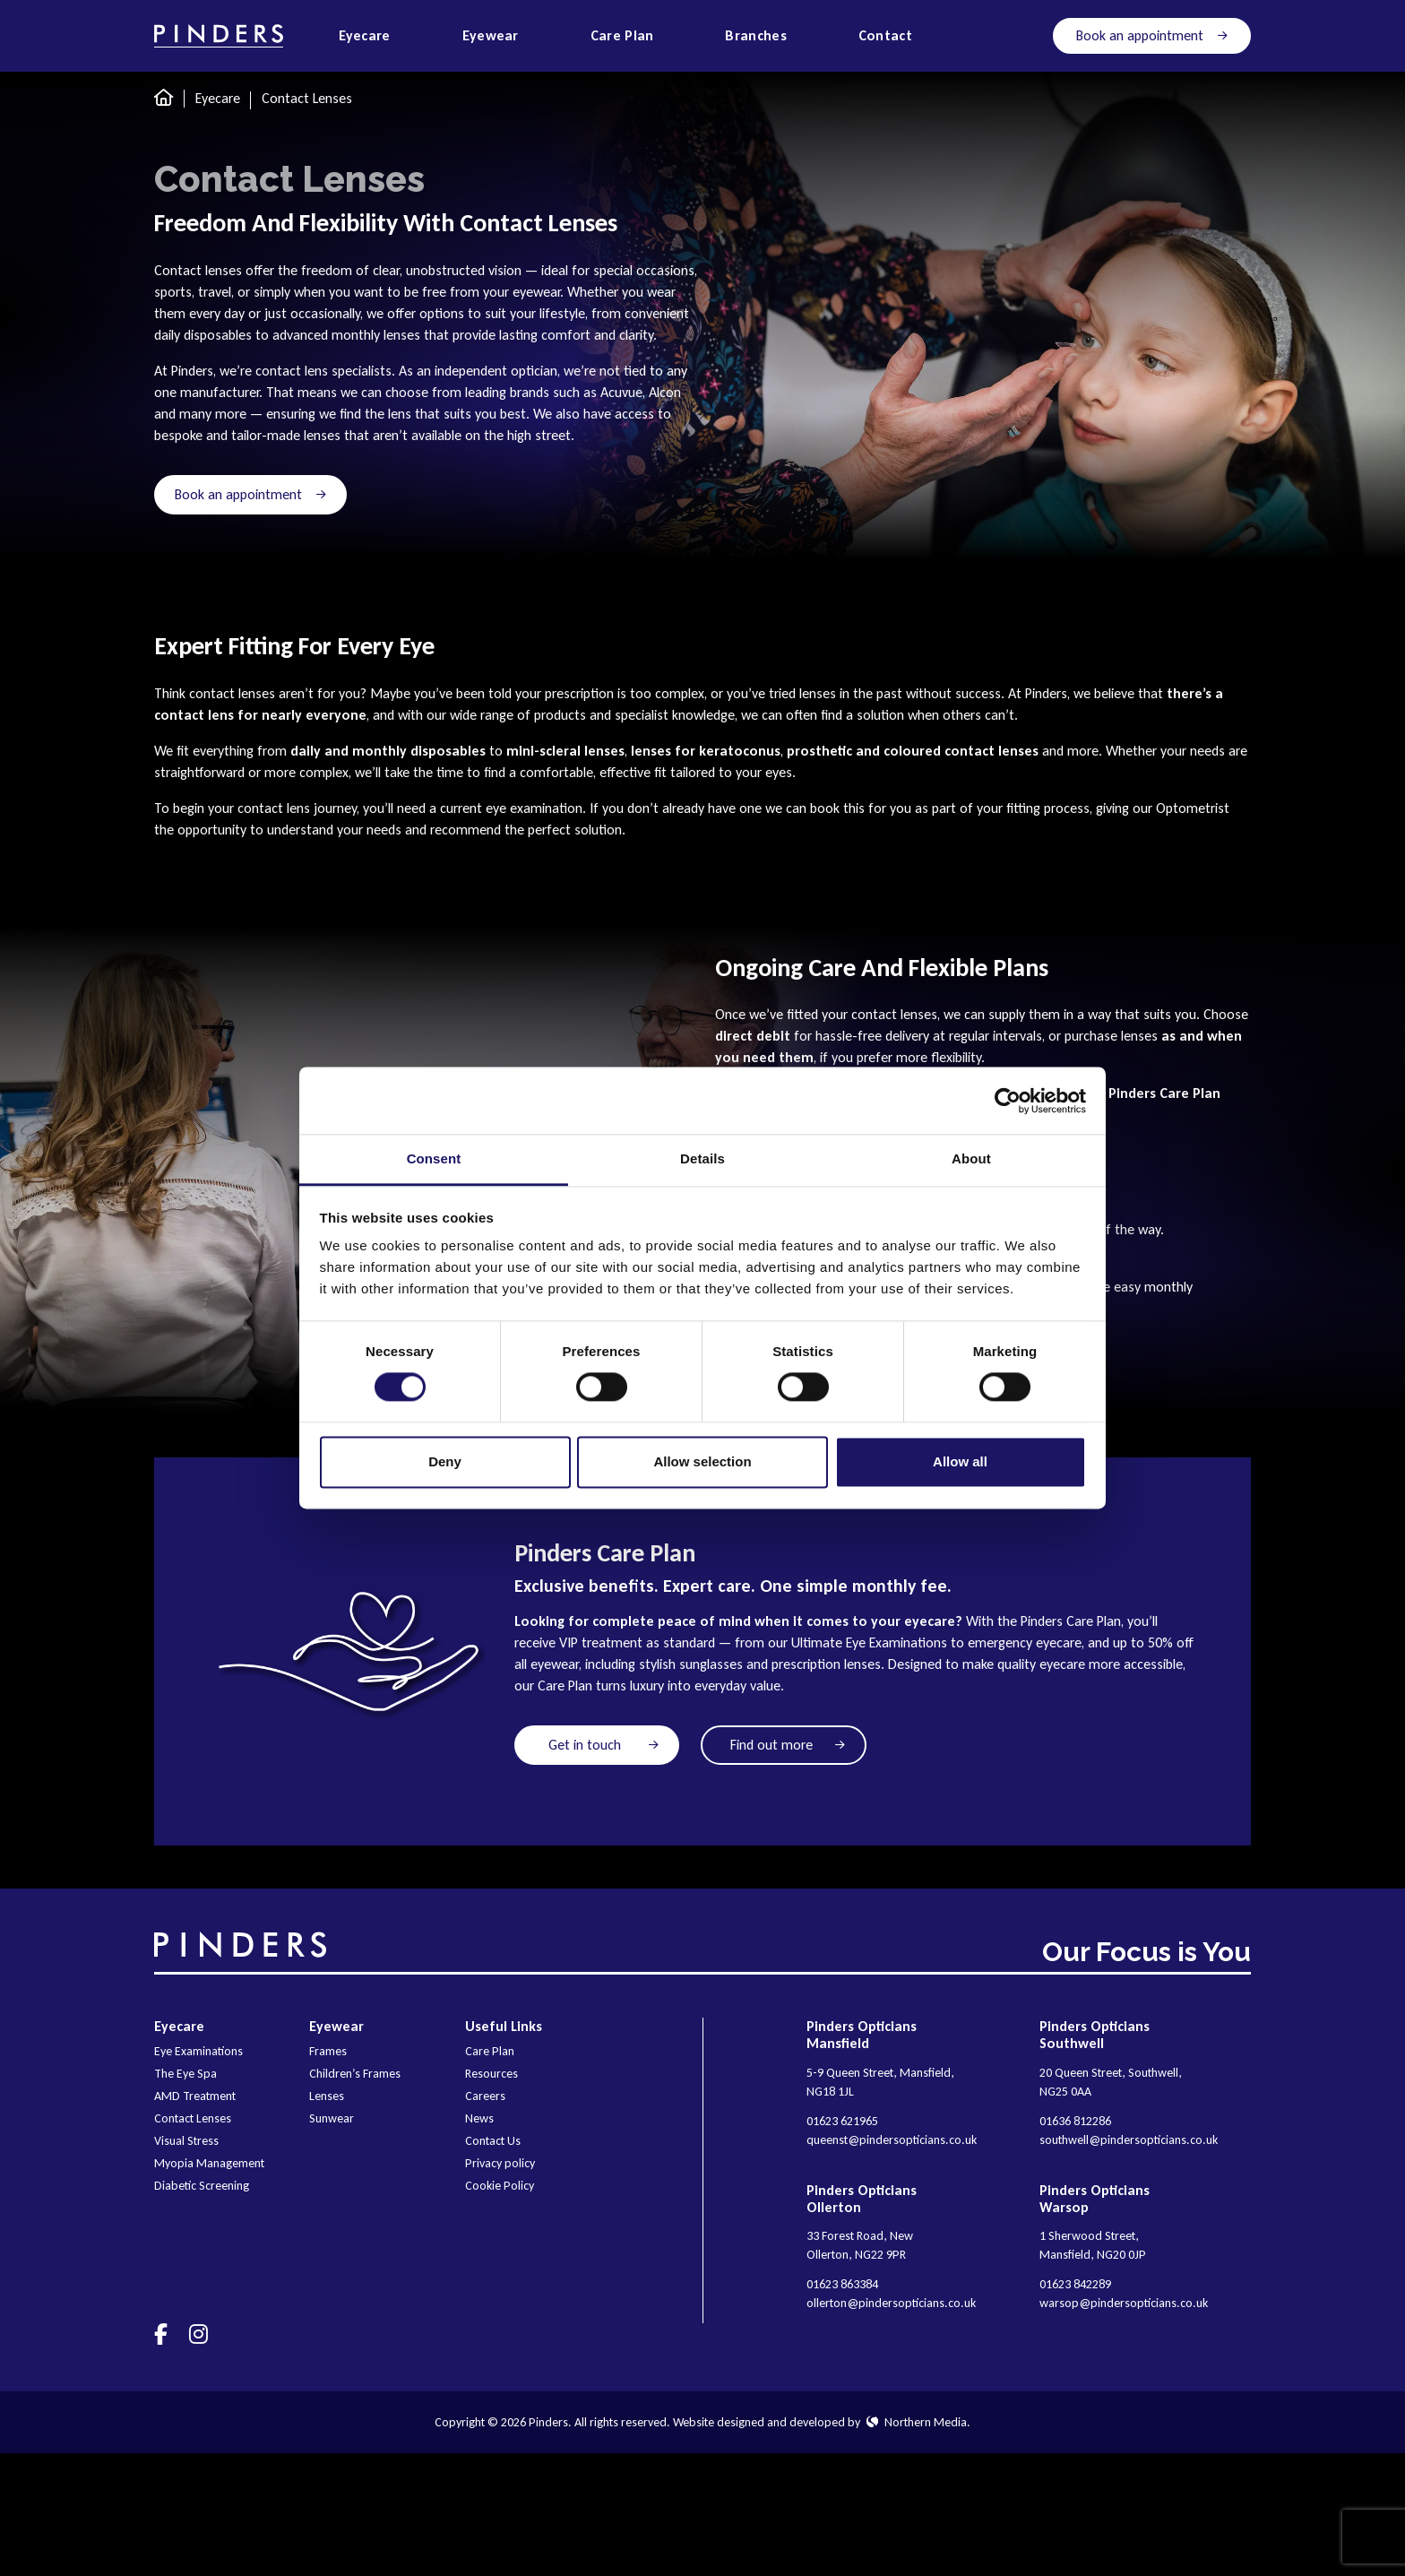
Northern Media (916, 2422)
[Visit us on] (161, 2334)
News (479, 2118)
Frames (328, 2051)
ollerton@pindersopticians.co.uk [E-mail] (891, 2303)
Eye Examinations (198, 2051)
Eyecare (217, 98)
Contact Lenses (192, 2118)
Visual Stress (186, 2140)
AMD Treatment (195, 2096)
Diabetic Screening (201, 2185)
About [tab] (971, 1158)
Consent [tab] (434, 1158)
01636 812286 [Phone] (1075, 2121)
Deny (444, 1461)
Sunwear (331, 2118)
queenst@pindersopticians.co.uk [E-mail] (891, 2140)
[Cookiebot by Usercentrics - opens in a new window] (1007, 1100)
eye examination (534, 808)
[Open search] (982, 36)
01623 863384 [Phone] (842, 2284)
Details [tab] (702, 1158)
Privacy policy (500, 2163)
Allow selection (702, 1461)
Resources (491, 2073)
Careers (485, 2096)
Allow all (960, 1461)
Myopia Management (209, 2163)
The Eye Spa (185, 2073)
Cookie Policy (499, 2185)
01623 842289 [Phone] (1075, 2284)
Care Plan (489, 2051)
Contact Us (493, 2140)
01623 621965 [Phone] (842, 2121)
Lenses (326, 2096)
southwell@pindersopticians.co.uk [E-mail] (1128, 2140)
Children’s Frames (355, 2073)
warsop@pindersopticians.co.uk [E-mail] (1123, 2303)
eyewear (536, 291)
